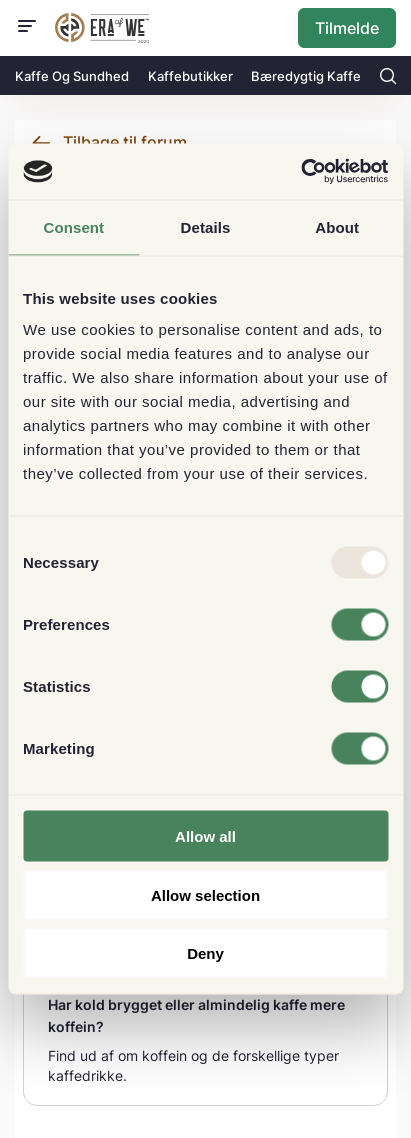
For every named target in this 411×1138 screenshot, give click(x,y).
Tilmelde (347, 28)
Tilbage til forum (125, 142)
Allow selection (205, 894)
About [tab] (337, 226)
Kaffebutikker (190, 76)
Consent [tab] (73, 226)
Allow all (205, 836)
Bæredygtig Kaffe (306, 76)
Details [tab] (206, 226)
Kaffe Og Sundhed (72, 76)
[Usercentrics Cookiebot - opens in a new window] (300, 172)
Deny (205, 953)
